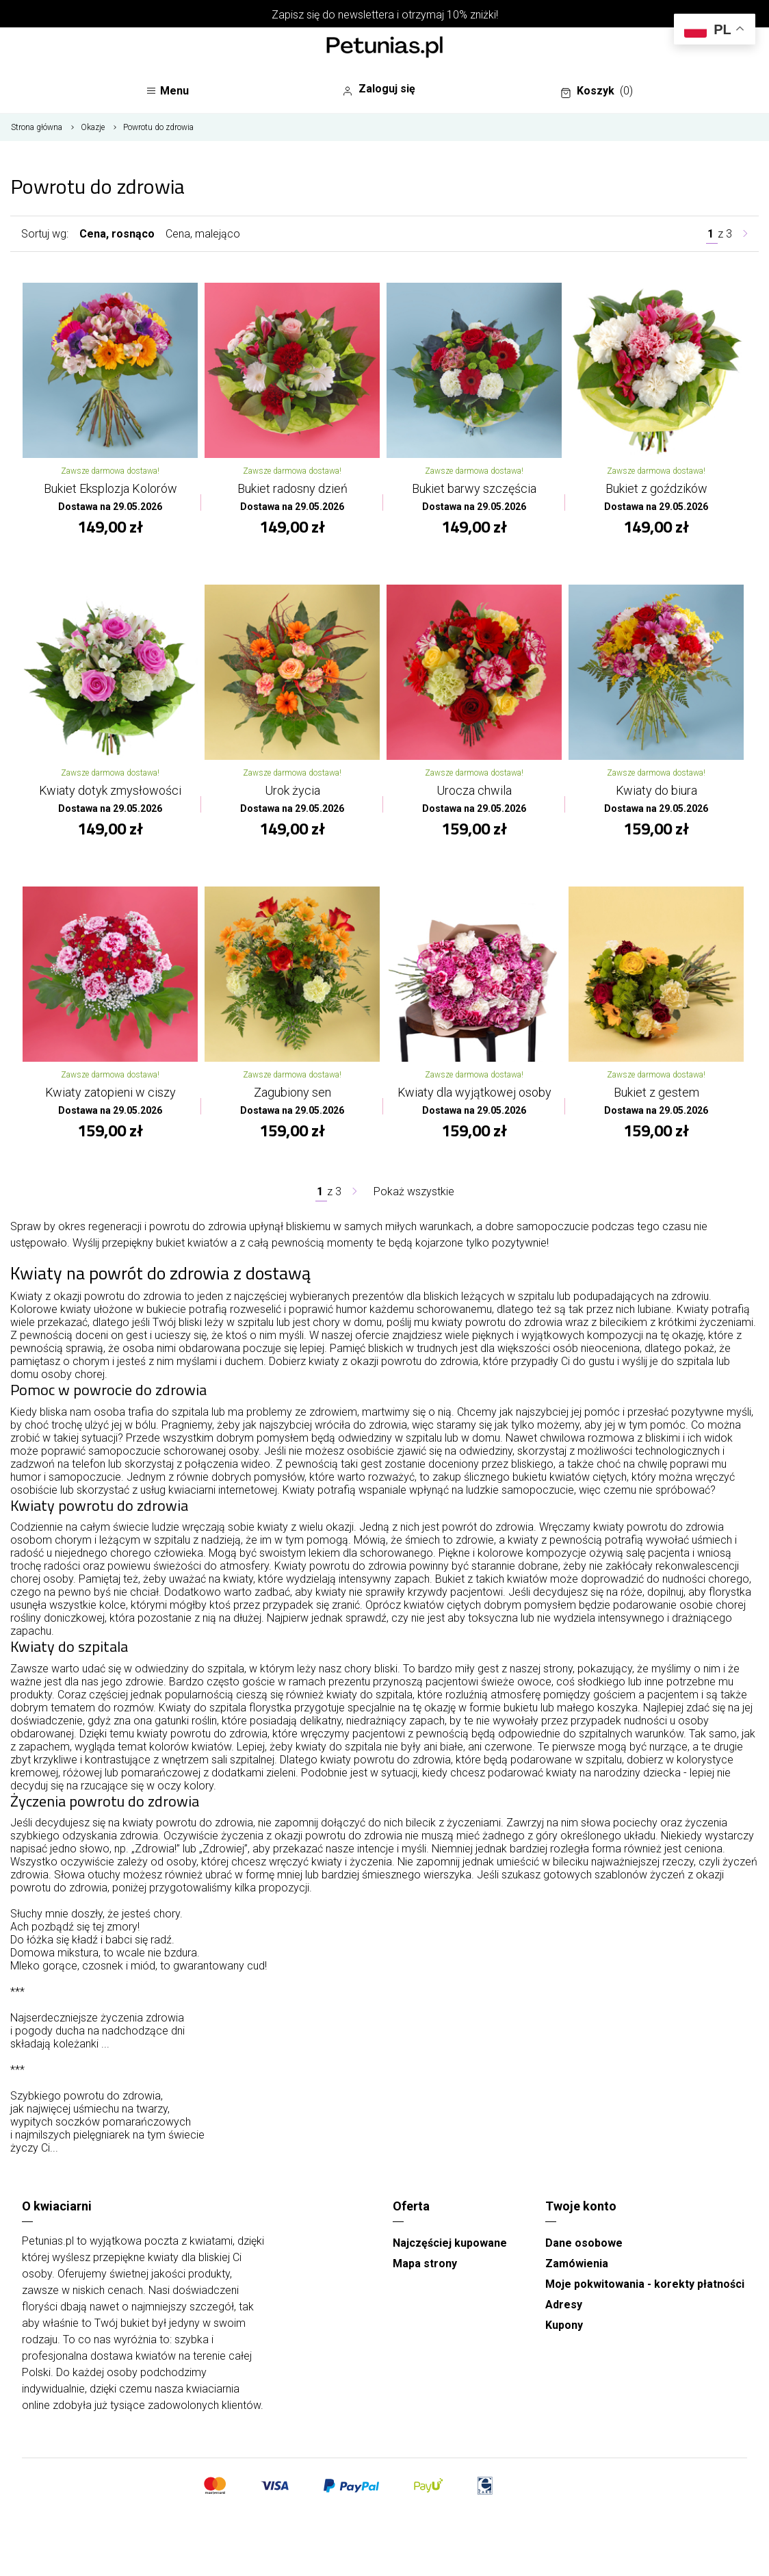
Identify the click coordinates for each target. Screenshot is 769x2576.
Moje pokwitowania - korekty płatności (644, 2284)
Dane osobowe (584, 2242)
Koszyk (596, 91)
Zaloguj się (378, 89)
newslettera (366, 14)
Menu (167, 90)
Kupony (564, 2325)
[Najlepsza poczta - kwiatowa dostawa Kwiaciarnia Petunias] (384, 49)
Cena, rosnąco (117, 233)
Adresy (563, 2304)
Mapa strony (425, 2263)
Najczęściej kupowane (450, 2242)
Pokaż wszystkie (414, 1191)
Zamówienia (576, 2263)
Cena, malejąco (203, 233)
